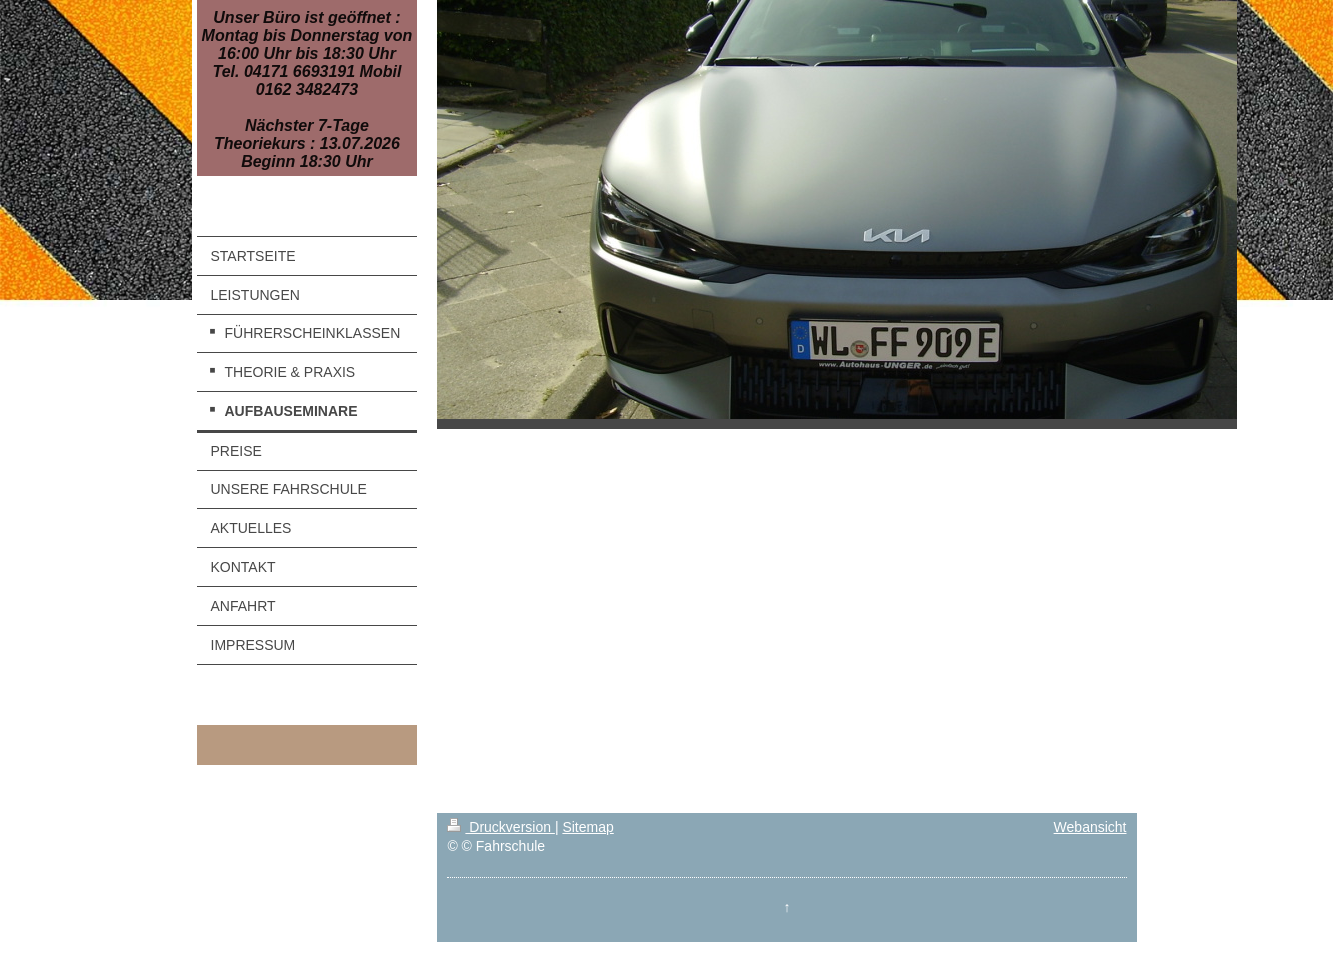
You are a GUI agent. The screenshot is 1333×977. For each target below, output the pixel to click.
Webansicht (1090, 827)
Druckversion (500, 827)
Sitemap (587, 827)
